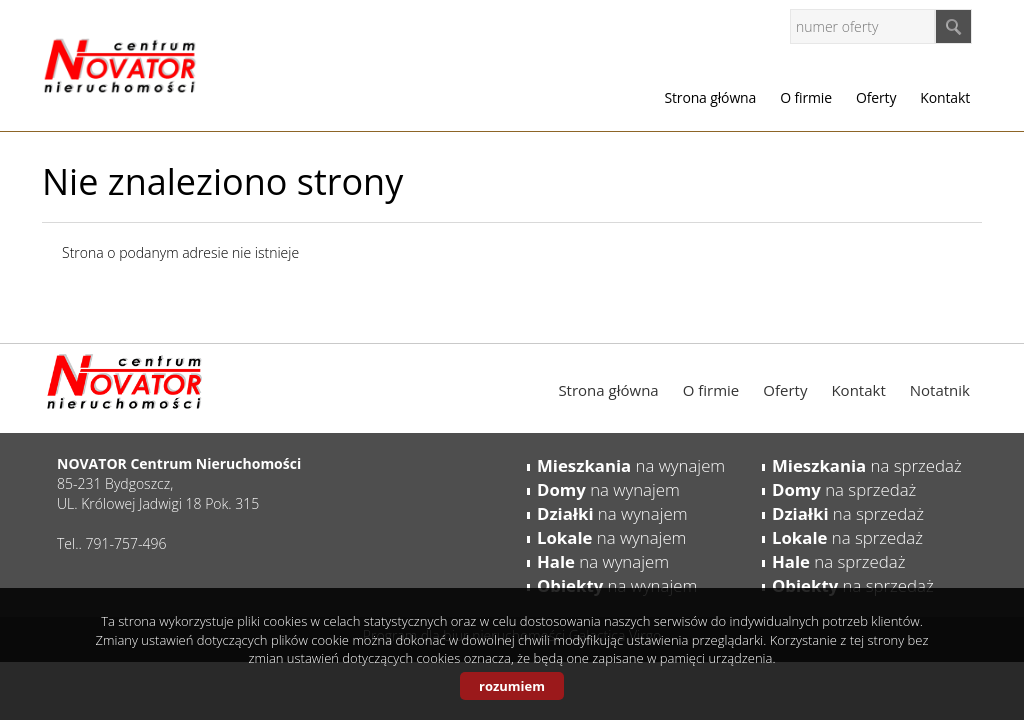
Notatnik (940, 390)
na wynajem (631, 465)
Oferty (876, 97)
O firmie (806, 97)
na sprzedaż (867, 465)
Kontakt (945, 97)
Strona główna (710, 97)
